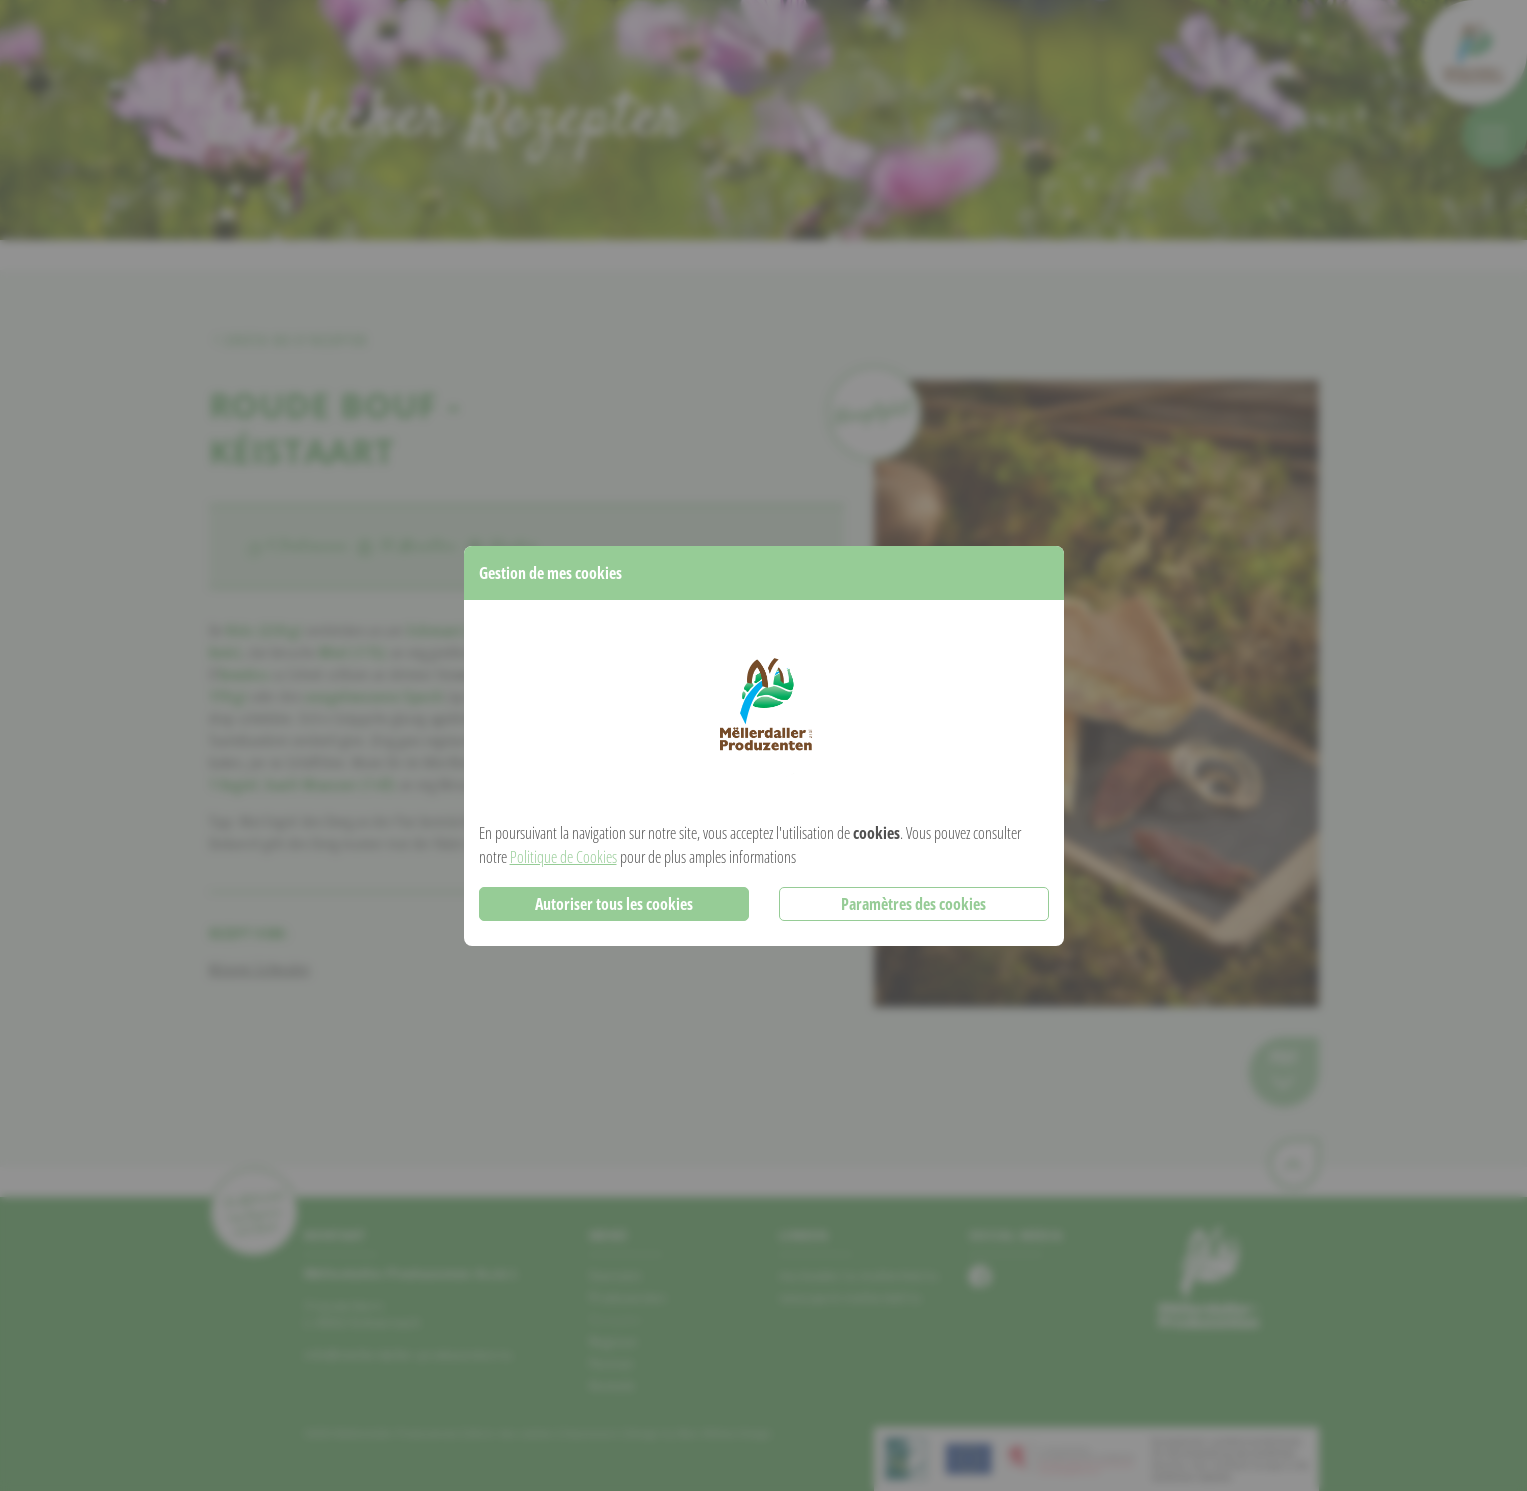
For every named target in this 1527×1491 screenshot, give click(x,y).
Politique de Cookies (563, 857)
